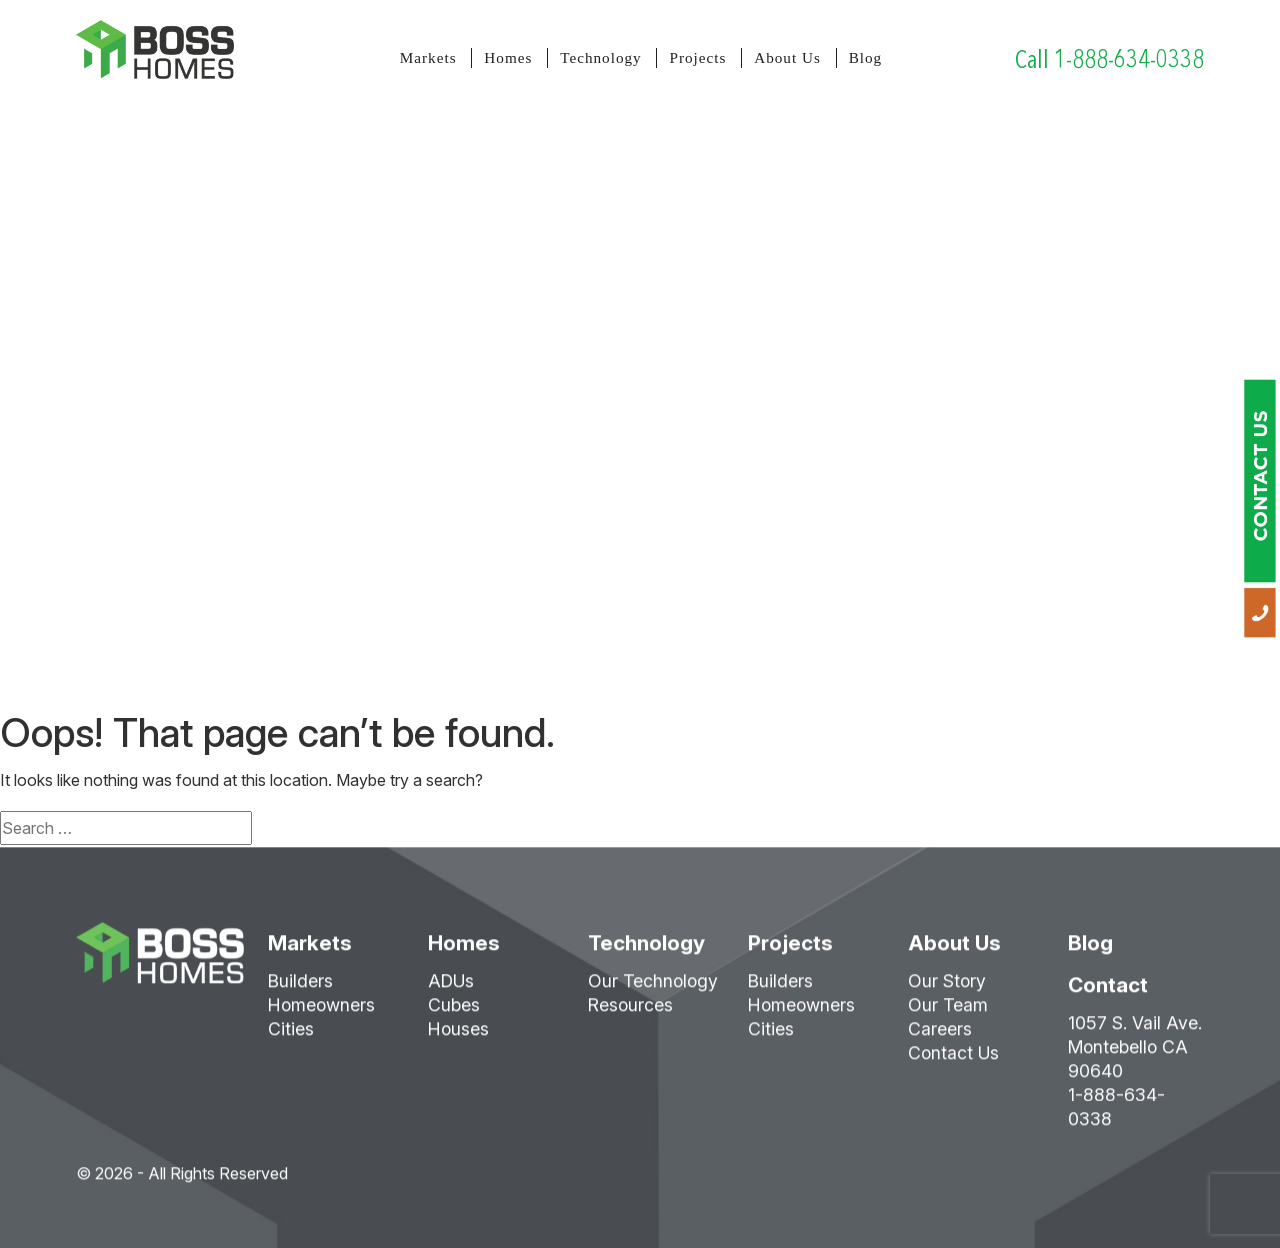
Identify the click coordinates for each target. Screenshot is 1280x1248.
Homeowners (321, 1011)
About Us (787, 57)
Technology (600, 57)
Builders (300, 987)
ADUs (451, 987)
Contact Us (953, 1059)
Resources (630, 1011)
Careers (940, 1035)
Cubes (454, 1011)
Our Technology (653, 987)
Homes (508, 57)
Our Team (948, 1011)
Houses (458, 1035)
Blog (866, 57)
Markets (428, 57)
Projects (697, 57)
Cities (291, 1035)
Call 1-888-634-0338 (1109, 59)
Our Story (947, 987)
